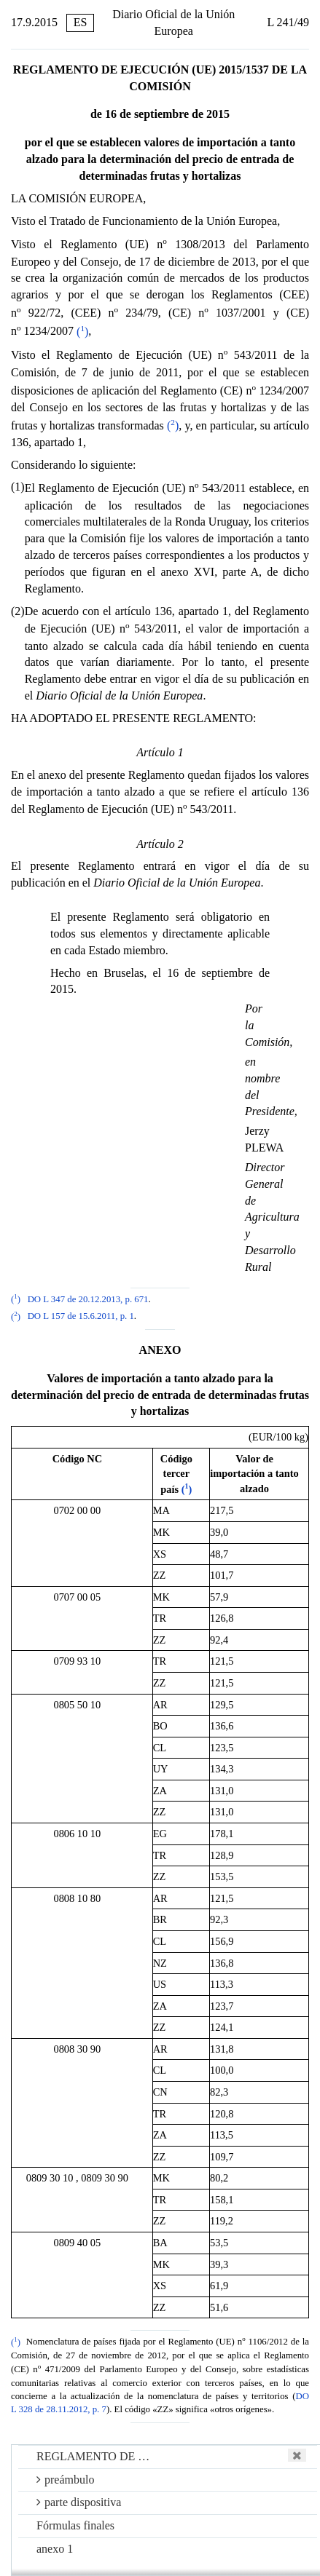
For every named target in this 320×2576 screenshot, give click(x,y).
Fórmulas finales (75, 2525)
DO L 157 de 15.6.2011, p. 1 (81, 1317)
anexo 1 (54, 2549)
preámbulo (65, 2479)
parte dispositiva (78, 2502)
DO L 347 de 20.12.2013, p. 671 (88, 1299)
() (82, 331)
